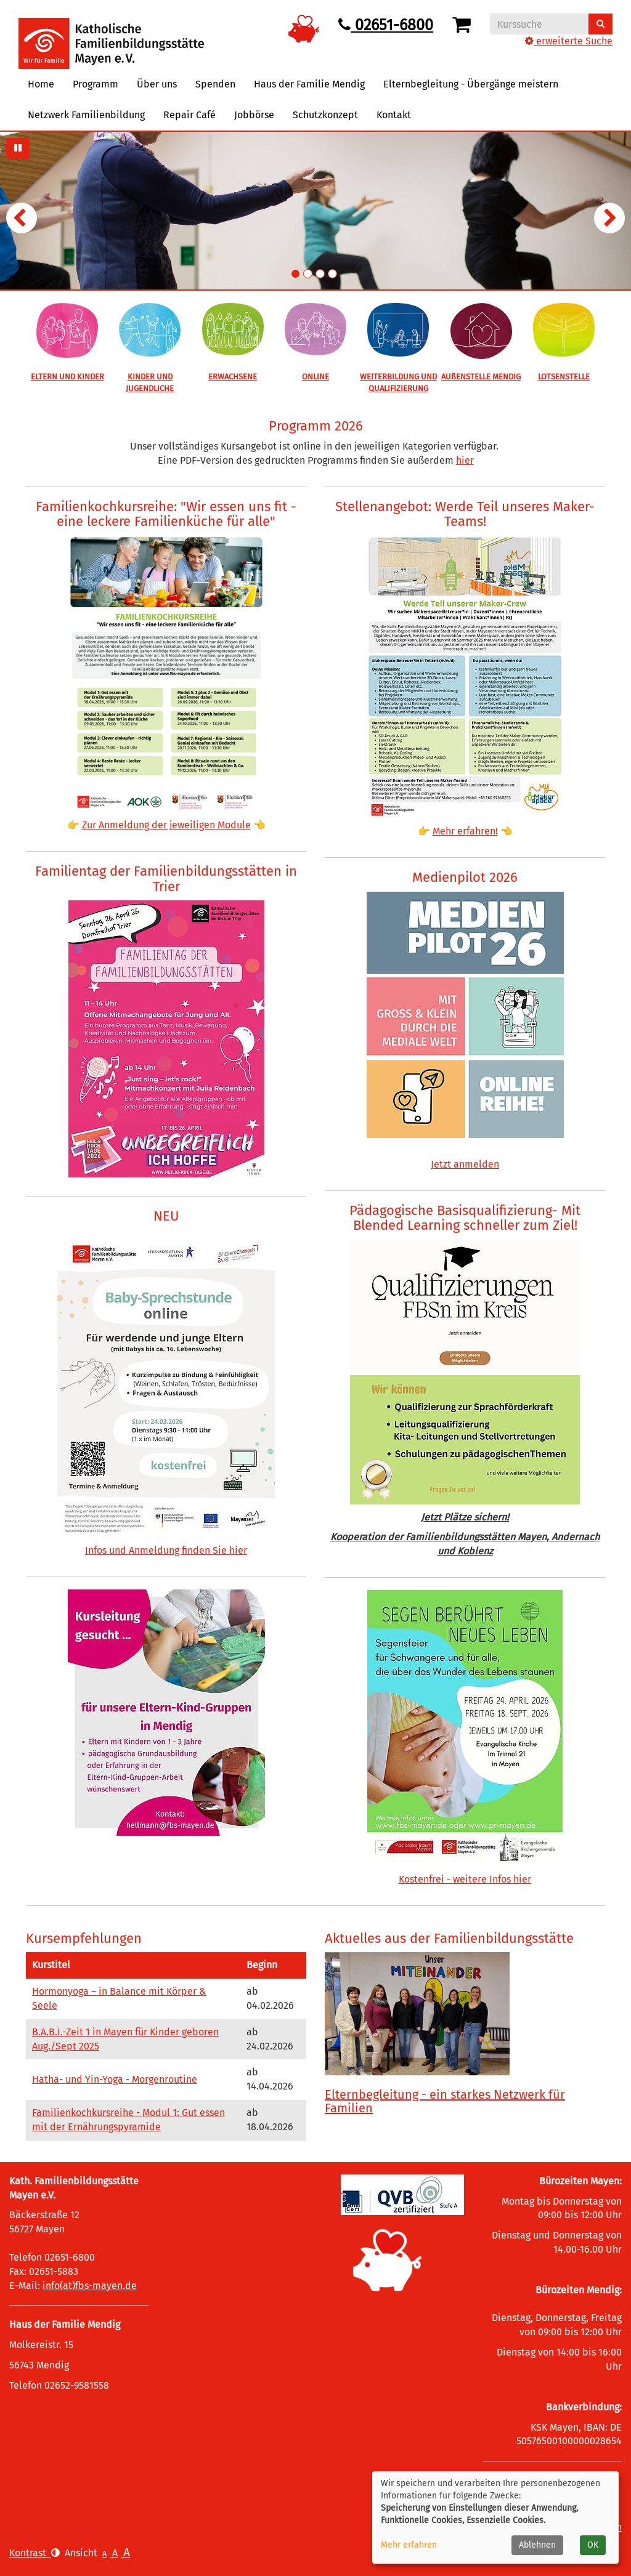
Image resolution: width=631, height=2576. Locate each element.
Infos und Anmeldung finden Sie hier (166, 1550)
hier (465, 460)
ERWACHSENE (232, 376)
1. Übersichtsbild (295, 273)
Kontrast (34, 2553)
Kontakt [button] (394, 115)
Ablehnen (537, 2545)
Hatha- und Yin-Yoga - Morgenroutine (114, 2079)
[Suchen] (600, 24)
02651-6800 (385, 25)
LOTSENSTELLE (564, 376)
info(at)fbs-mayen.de (90, 2285)
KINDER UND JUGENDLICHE (150, 382)
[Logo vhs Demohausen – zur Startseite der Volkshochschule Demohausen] (111, 33)
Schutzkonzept (325, 115)
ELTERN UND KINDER (67, 376)
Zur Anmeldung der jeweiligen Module (166, 825)
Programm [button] (95, 84)
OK (592, 2545)
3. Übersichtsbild (320, 273)
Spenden (215, 84)
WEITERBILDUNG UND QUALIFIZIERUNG (398, 382)
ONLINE (315, 376)
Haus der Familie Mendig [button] (309, 84)
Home (41, 84)
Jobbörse (254, 115)
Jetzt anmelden (465, 1164)
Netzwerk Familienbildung (86, 115)
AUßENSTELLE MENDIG (481, 376)
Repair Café (189, 115)
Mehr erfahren (409, 2545)
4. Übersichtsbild (332, 273)
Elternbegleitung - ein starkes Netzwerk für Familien (445, 2101)
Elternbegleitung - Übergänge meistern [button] (470, 84)
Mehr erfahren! (465, 831)
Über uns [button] (157, 84)
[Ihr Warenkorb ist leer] (463, 25)
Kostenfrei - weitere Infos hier (465, 1879)
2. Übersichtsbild (307, 273)
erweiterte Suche (569, 41)
